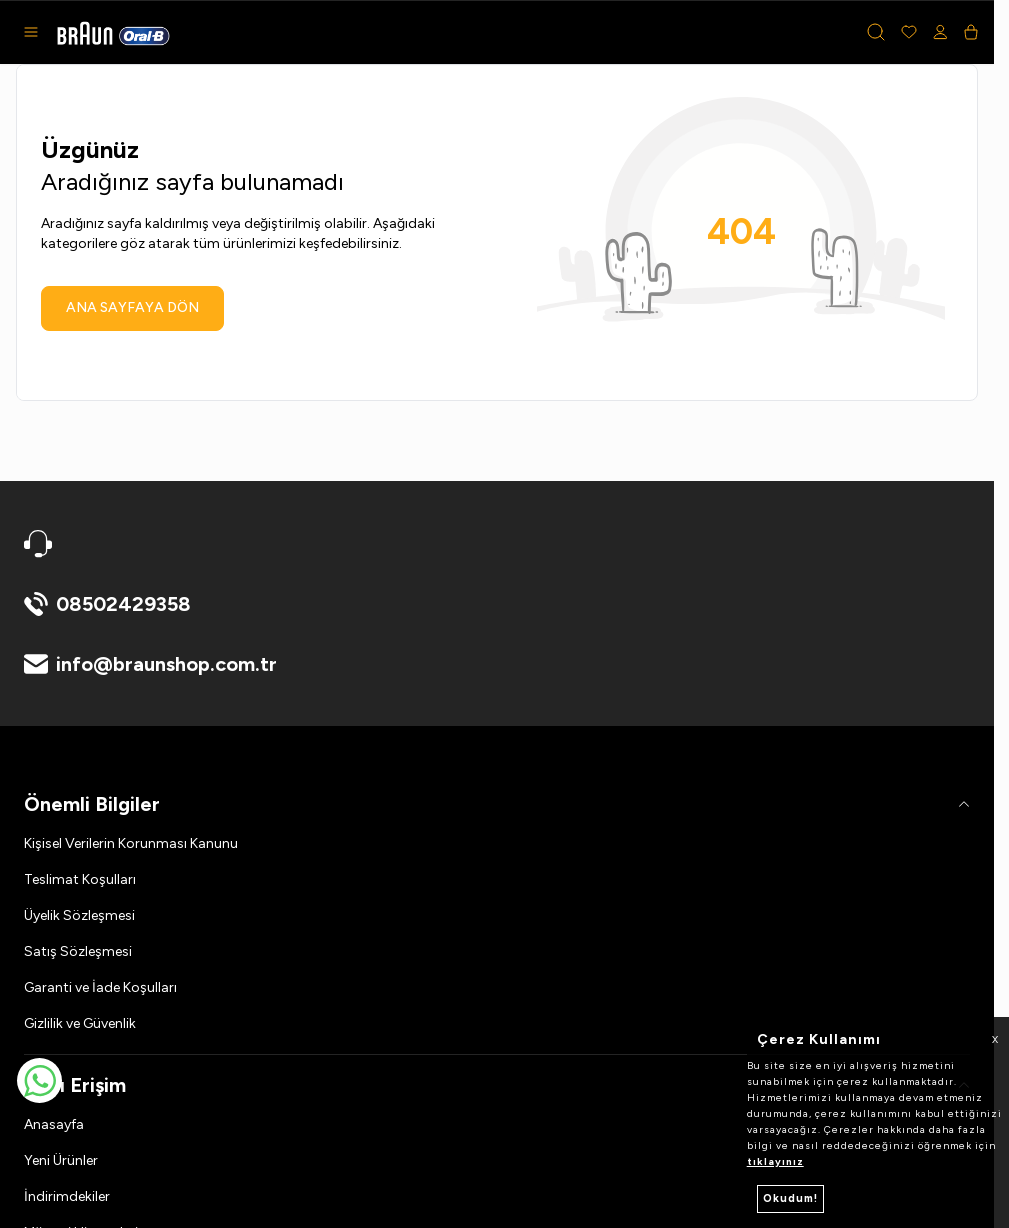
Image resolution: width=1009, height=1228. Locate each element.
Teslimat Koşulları (80, 879)
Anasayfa (54, 1124)
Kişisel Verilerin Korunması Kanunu (131, 843)
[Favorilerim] (909, 32)
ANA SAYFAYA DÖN (132, 307)
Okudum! (790, 1198)
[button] (876, 32)
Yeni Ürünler (61, 1160)
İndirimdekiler (67, 1196)
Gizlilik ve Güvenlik (80, 1023)
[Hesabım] (940, 32)
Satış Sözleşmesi (78, 951)
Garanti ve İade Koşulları (100, 987)
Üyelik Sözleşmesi (79, 915)
